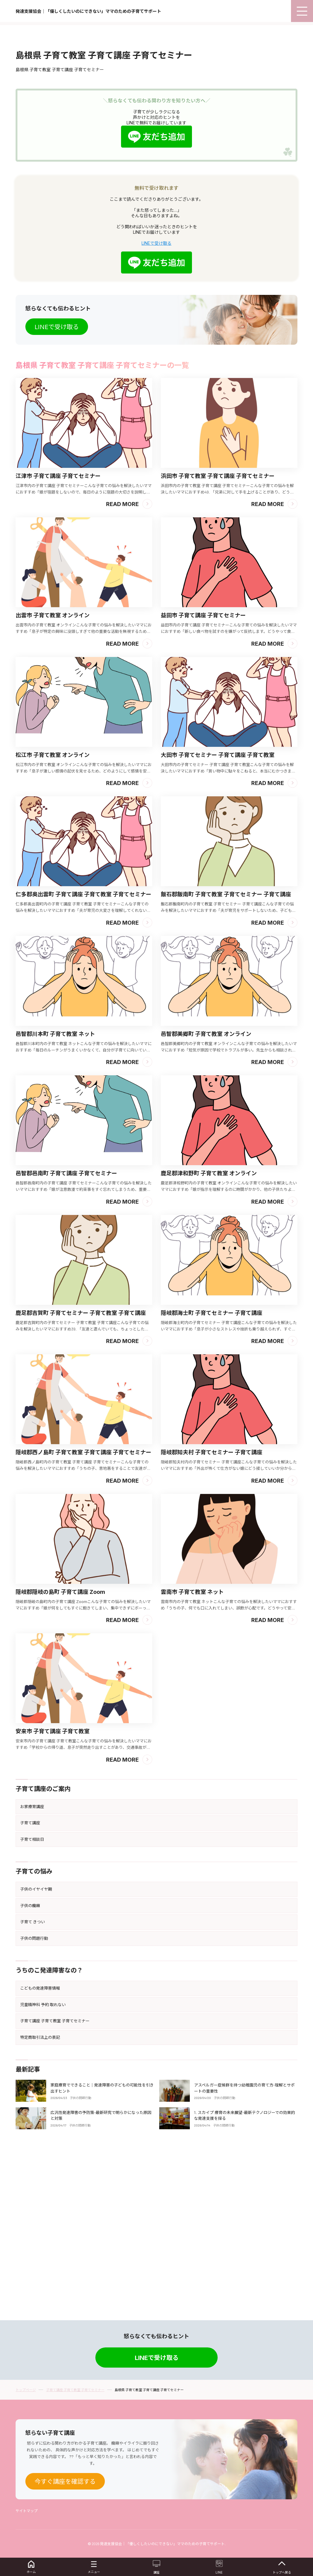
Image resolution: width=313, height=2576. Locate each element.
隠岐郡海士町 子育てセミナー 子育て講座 (211, 1470)
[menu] (302, 11)
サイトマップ (27, 2510)
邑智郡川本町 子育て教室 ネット (55, 1191)
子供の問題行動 (80, 2255)
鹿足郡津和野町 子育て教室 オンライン (209, 1331)
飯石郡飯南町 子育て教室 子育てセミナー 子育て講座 (226, 1052)
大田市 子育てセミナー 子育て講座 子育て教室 (217, 912)
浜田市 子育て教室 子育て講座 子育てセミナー (217, 633)
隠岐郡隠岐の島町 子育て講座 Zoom (60, 1749)
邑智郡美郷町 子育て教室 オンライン (206, 1191)
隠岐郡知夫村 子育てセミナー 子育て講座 (211, 1610)
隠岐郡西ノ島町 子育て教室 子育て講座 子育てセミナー (83, 1610)
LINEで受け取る (156, 401)
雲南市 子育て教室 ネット (192, 1749)
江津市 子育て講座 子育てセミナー (58, 633)
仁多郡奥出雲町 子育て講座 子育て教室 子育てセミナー (83, 1052)
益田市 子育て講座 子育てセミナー (203, 773)
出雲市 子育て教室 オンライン (53, 773)
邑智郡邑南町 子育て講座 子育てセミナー (66, 1331)
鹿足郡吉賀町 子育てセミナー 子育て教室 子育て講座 (81, 1470)
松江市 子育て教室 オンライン (53, 912)
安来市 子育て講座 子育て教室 (53, 1889)
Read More (122, 662)
